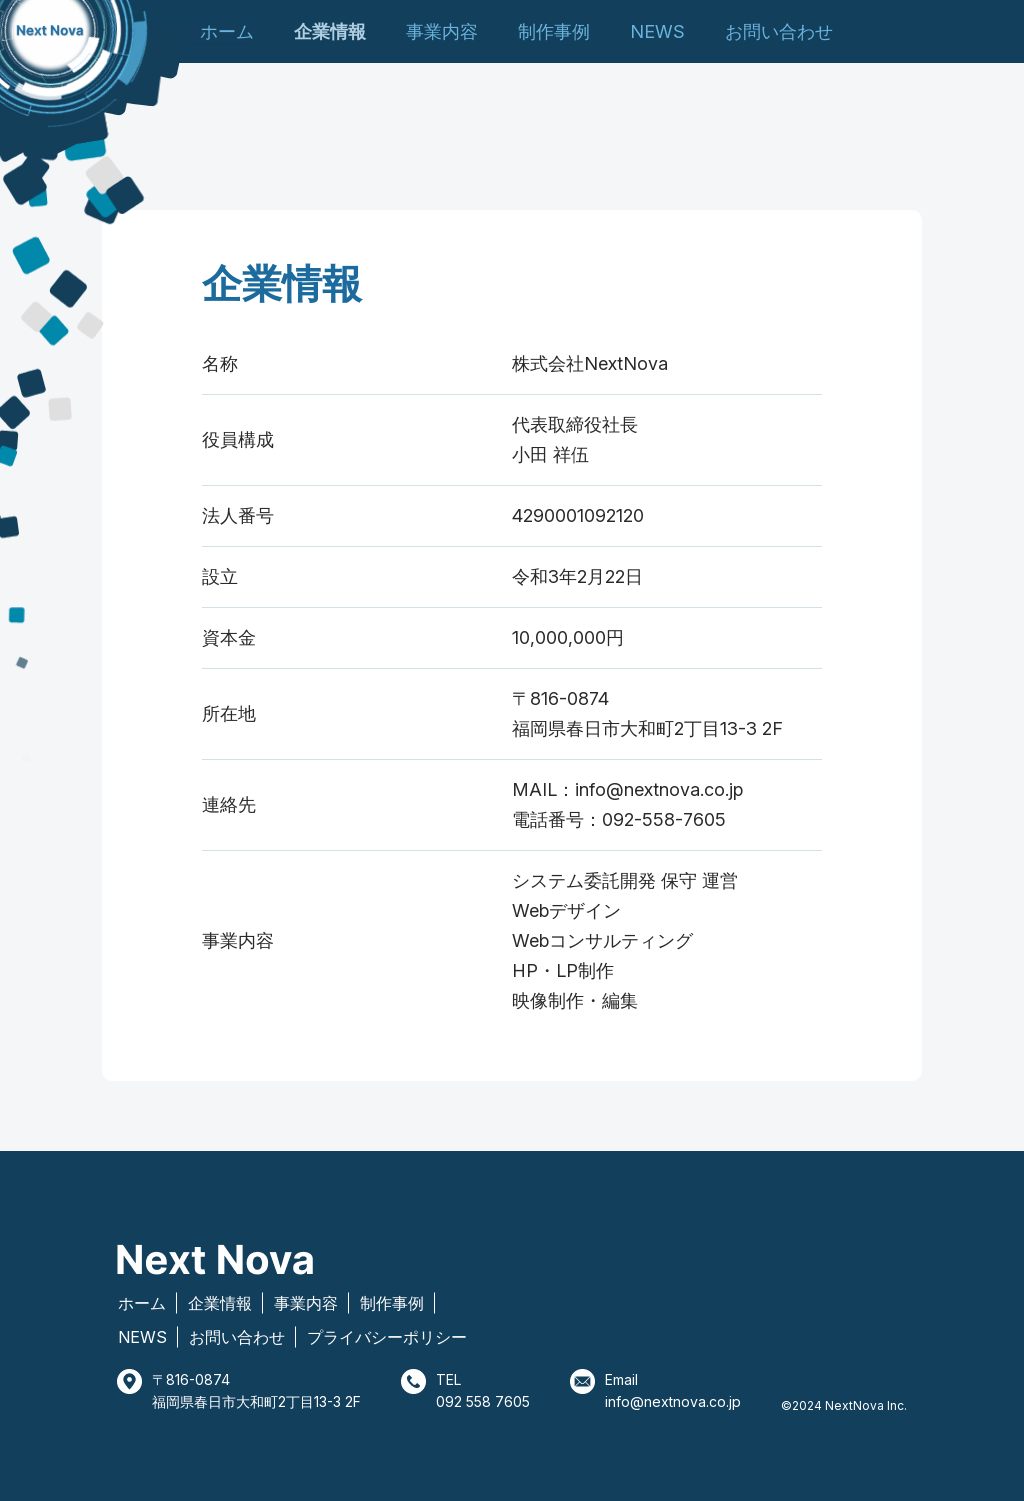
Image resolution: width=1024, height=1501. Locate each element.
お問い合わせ (779, 31)
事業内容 (442, 31)
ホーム (227, 31)
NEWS (657, 31)
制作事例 (554, 31)
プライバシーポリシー (387, 1337)
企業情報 (330, 31)
